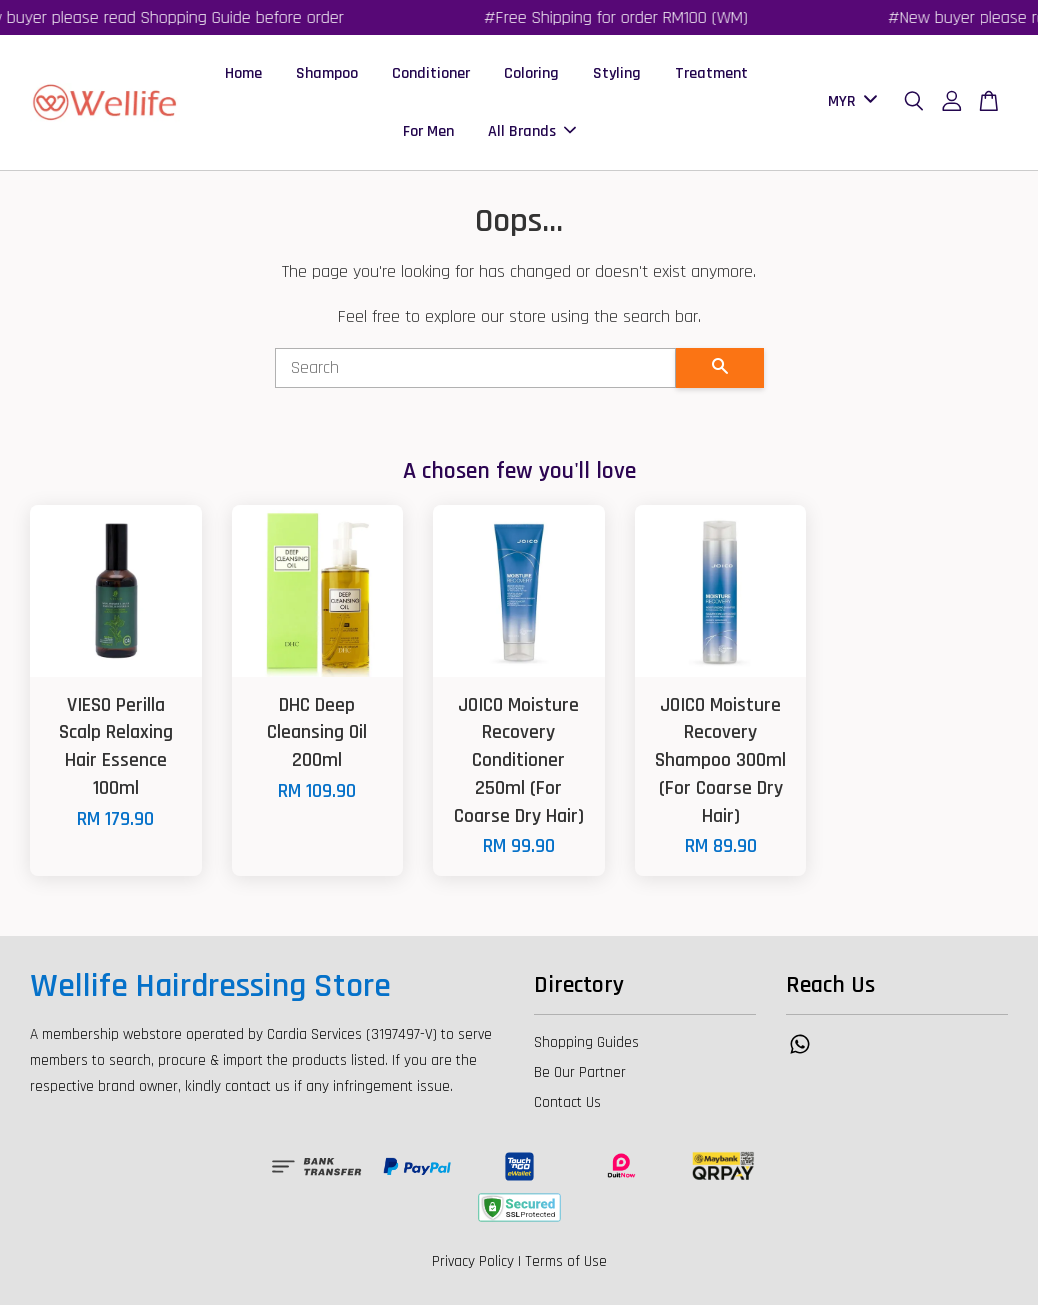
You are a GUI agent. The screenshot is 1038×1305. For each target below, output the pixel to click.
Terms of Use (566, 1261)
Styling (617, 73)
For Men (428, 131)
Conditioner (431, 73)
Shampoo (327, 73)
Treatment (711, 73)
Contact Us (567, 1102)
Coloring (531, 73)
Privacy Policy (473, 1261)
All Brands (532, 131)
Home (243, 73)
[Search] (475, 368)
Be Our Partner (580, 1072)
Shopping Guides (586, 1042)
